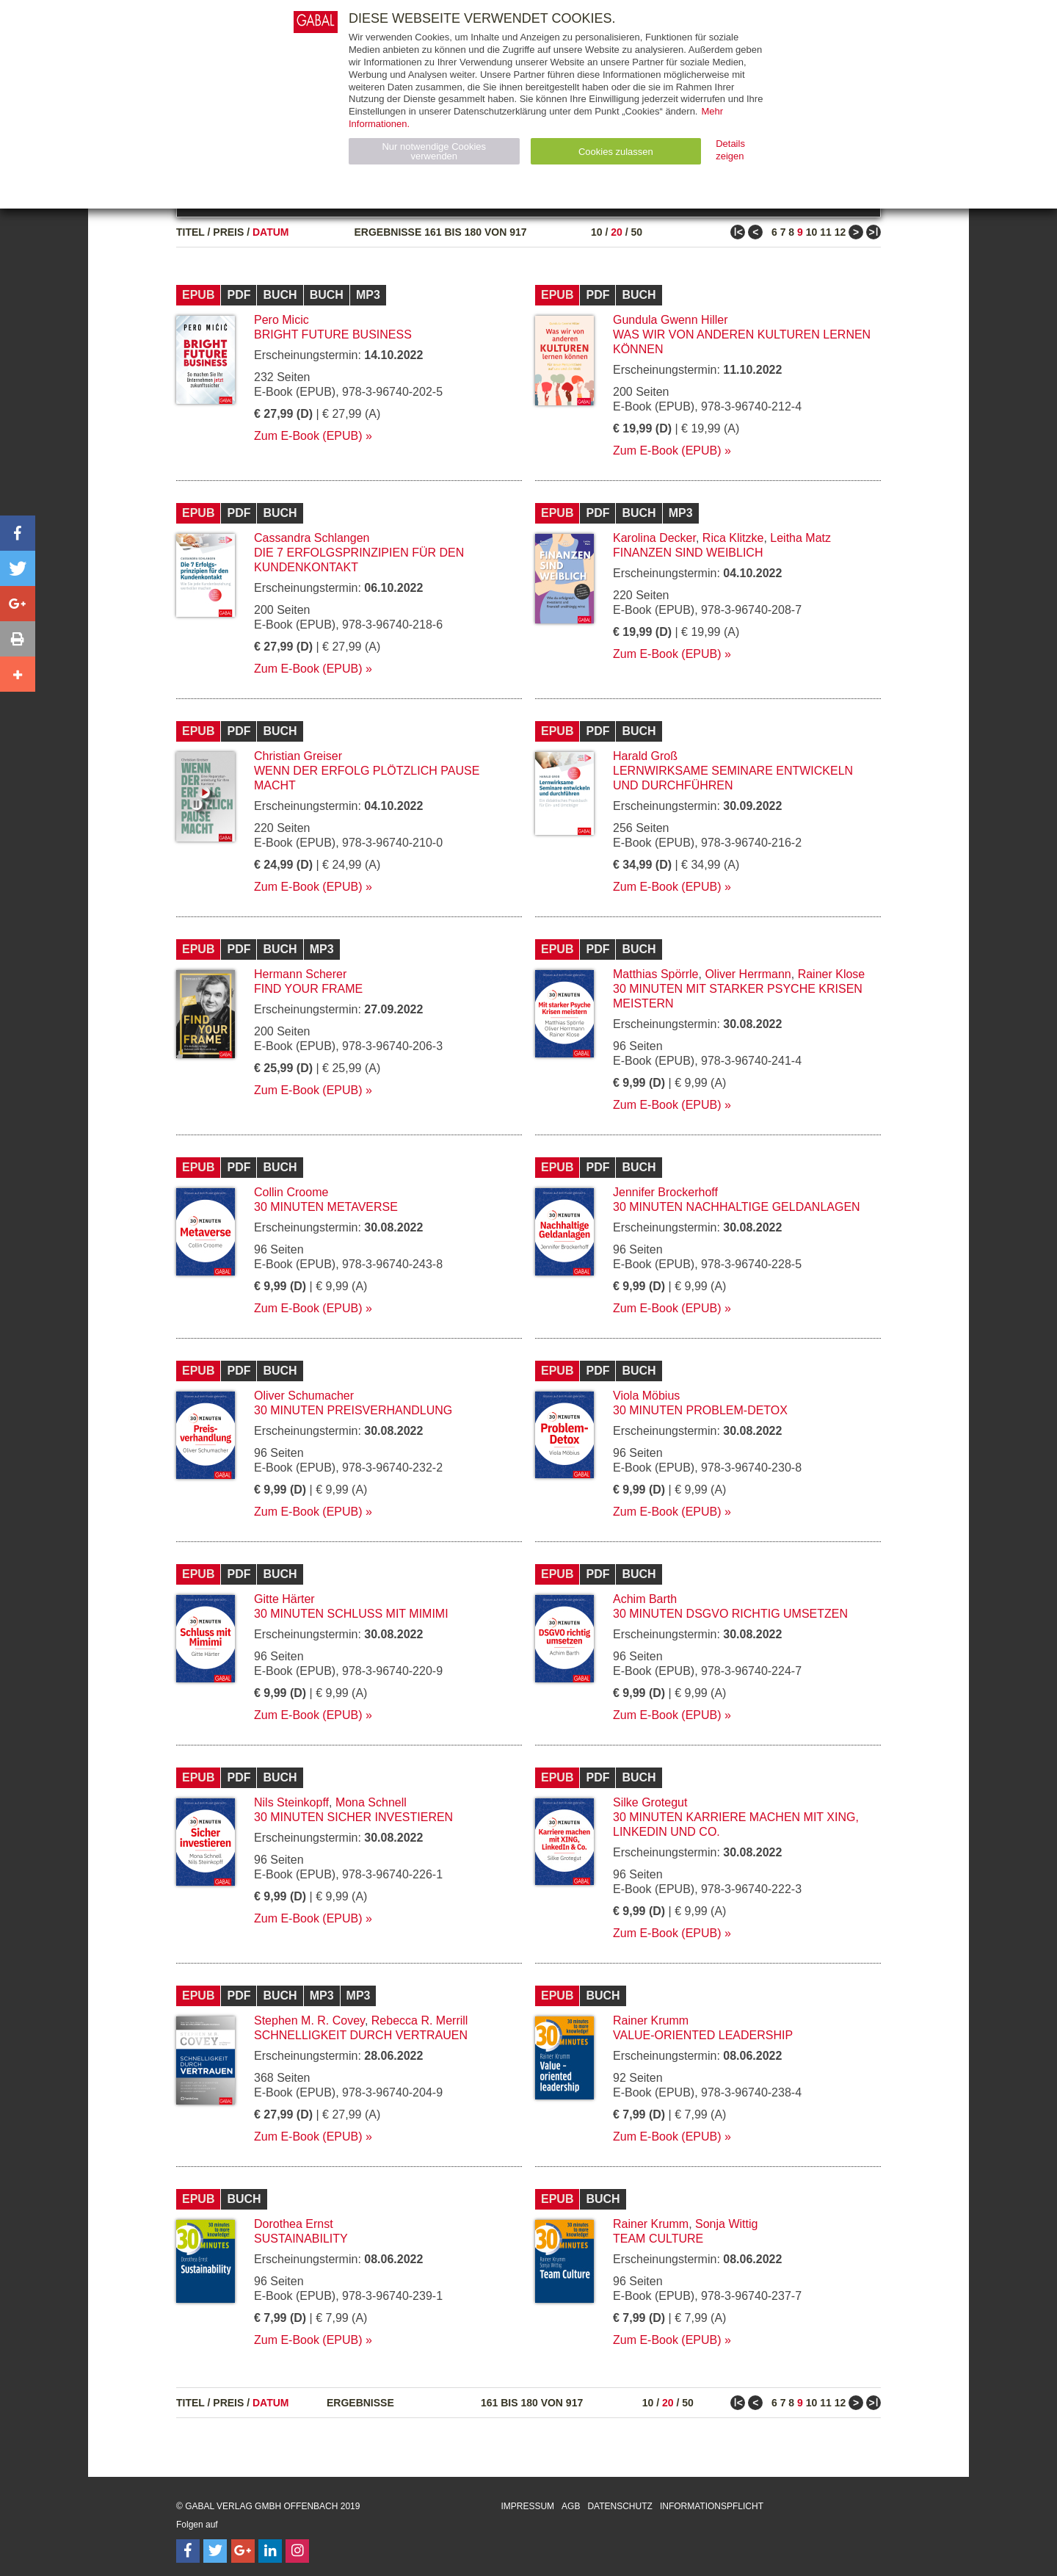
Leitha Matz (800, 538)
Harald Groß (645, 756)
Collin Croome (291, 1192)
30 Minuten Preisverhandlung (353, 1410)
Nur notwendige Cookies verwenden (434, 151)
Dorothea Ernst (293, 2224)
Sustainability (301, 2238)
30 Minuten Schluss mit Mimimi (351, 1613)
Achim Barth (645, 1599)
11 (826, 232)
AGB (571, 2506)
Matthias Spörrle (656, 974)
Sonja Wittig (726, 2224)
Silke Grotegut (650, 1802)
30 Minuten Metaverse (326, 1207)
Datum (271, 232)
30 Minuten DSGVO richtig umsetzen (730, 1613)
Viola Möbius (646, 1395)
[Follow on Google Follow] (243, 2551)
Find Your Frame (308, 989)
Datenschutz (619, 2506)
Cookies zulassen (615, 151)
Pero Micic (281, 320)
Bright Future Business (333, 334)
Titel (190, 232)
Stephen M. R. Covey (309, 2020)
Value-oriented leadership (703, 2035)
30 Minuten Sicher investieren (353, 1817)
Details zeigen (730, 150)
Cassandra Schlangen (311, 538)
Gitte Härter (284, 1599)
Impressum (527, 2506)
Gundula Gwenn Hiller (670, 320)
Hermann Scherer (300, 974)
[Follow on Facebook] (188, 2551)
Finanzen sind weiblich (688, 552)
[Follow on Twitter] (215, 2551)
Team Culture (658, 2238)
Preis (228, 232)
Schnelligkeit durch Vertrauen (361, 2035)
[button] (17, 533)
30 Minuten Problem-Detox (700, 1410)
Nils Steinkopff (291, 1802)
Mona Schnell (371, 1802)
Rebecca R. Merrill (419, 2020)
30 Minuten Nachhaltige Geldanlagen (736, 1207)
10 (597, 232)
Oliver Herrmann (748, 974)
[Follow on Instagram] (297, 2551)
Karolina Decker (654, 538)
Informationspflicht (711, 2506)
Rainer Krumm (651, 2020)
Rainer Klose (831, 974)
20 (616, 232)
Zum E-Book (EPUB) (308, 436)
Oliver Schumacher (304, 1395)
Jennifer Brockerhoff (665, 1192)
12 (840, 232)
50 (636, 232)
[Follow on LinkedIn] (270, 2551)
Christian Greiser (298, 756)
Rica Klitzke (733, 538)
